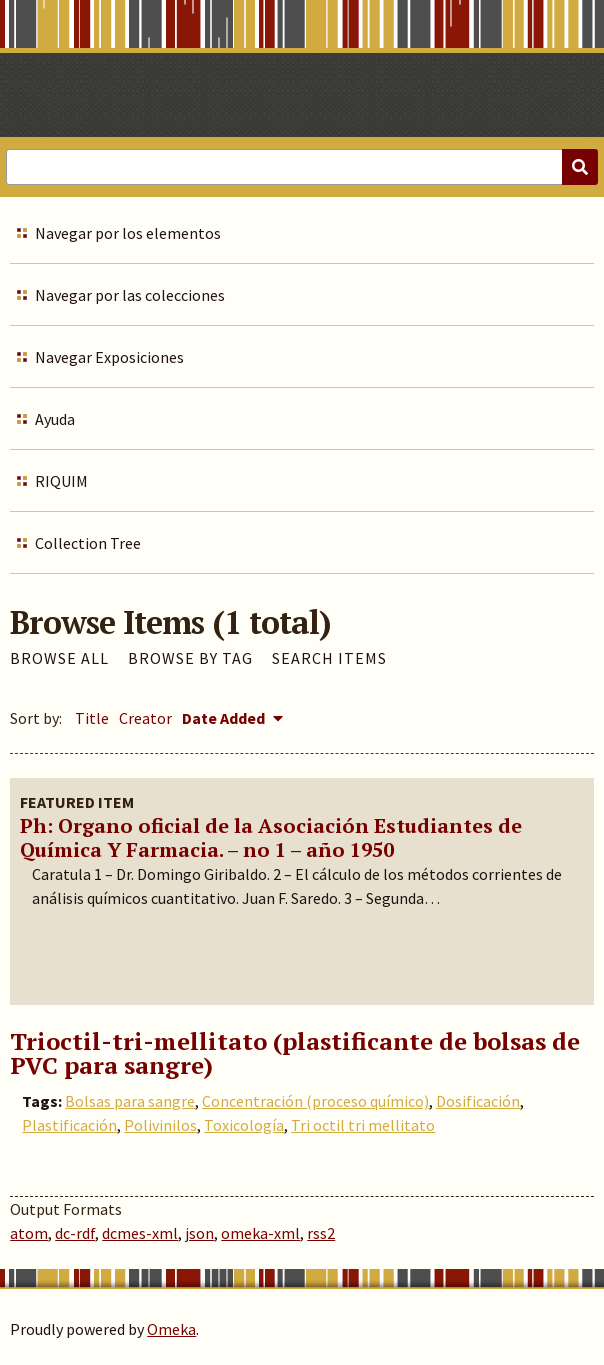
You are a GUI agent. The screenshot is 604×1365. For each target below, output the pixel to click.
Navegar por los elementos (128, 233)
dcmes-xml (140, 1233)
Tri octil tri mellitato (363, 1125)
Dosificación (478, 1101)
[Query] (302, 167)
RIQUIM (61, 481)
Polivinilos (160, 1125)
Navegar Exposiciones (109, 357)
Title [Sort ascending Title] (92, 718)
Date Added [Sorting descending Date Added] (225, 718)
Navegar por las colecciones (130, 295)
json (199, 1233)
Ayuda (55, 419)
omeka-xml (260, 1233)
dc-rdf (75, 1233)
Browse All (59, 658)
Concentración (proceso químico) (315, 1101)
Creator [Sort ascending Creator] (145, 718)
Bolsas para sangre (130, 1101)
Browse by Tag (190, 658)
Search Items (329, 658)
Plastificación (69, 1125)
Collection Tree (88, 543)
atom (29, 1233)
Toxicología (244, 1125)
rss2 (321, 1233)
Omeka (171, 1329)
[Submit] (580, 167)
